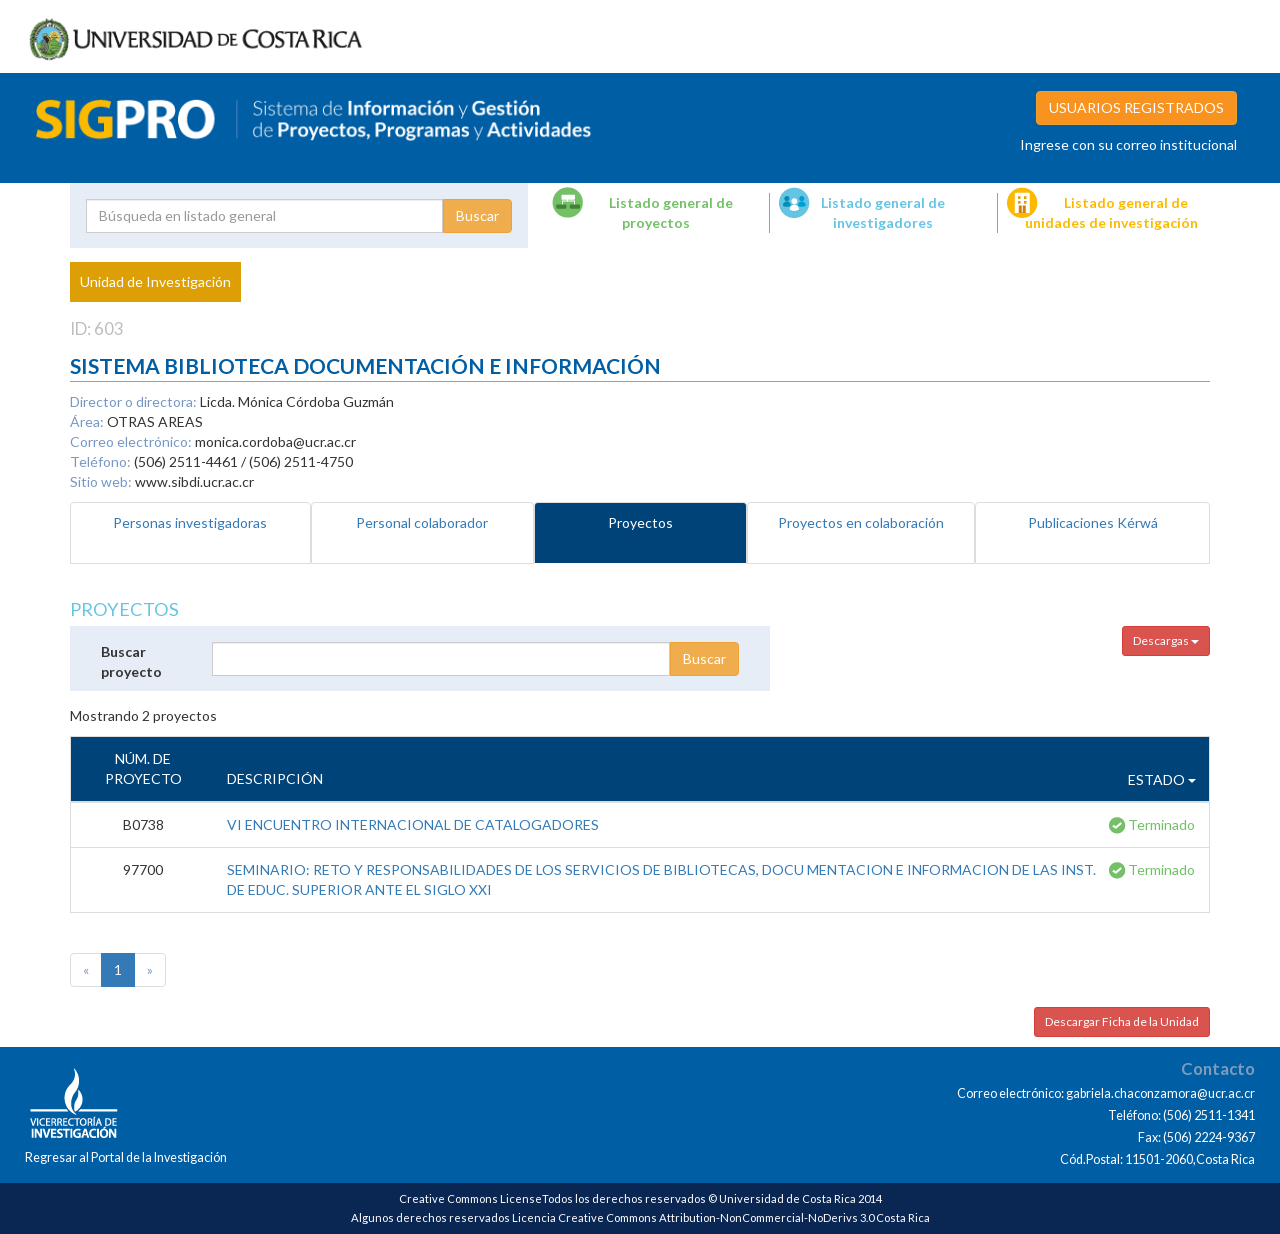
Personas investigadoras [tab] (190, 522)
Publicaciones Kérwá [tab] (1093, 522)
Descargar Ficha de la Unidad (1122, 1021)
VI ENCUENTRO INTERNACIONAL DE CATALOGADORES (413, 824)
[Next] (150, 970)
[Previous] (86, 970)
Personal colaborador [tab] (422, 522)
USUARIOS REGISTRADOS (1136, 107)
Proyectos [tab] (640, 522)
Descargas (1166, 640)
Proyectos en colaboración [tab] (861, 522)
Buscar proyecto (131, 661)
